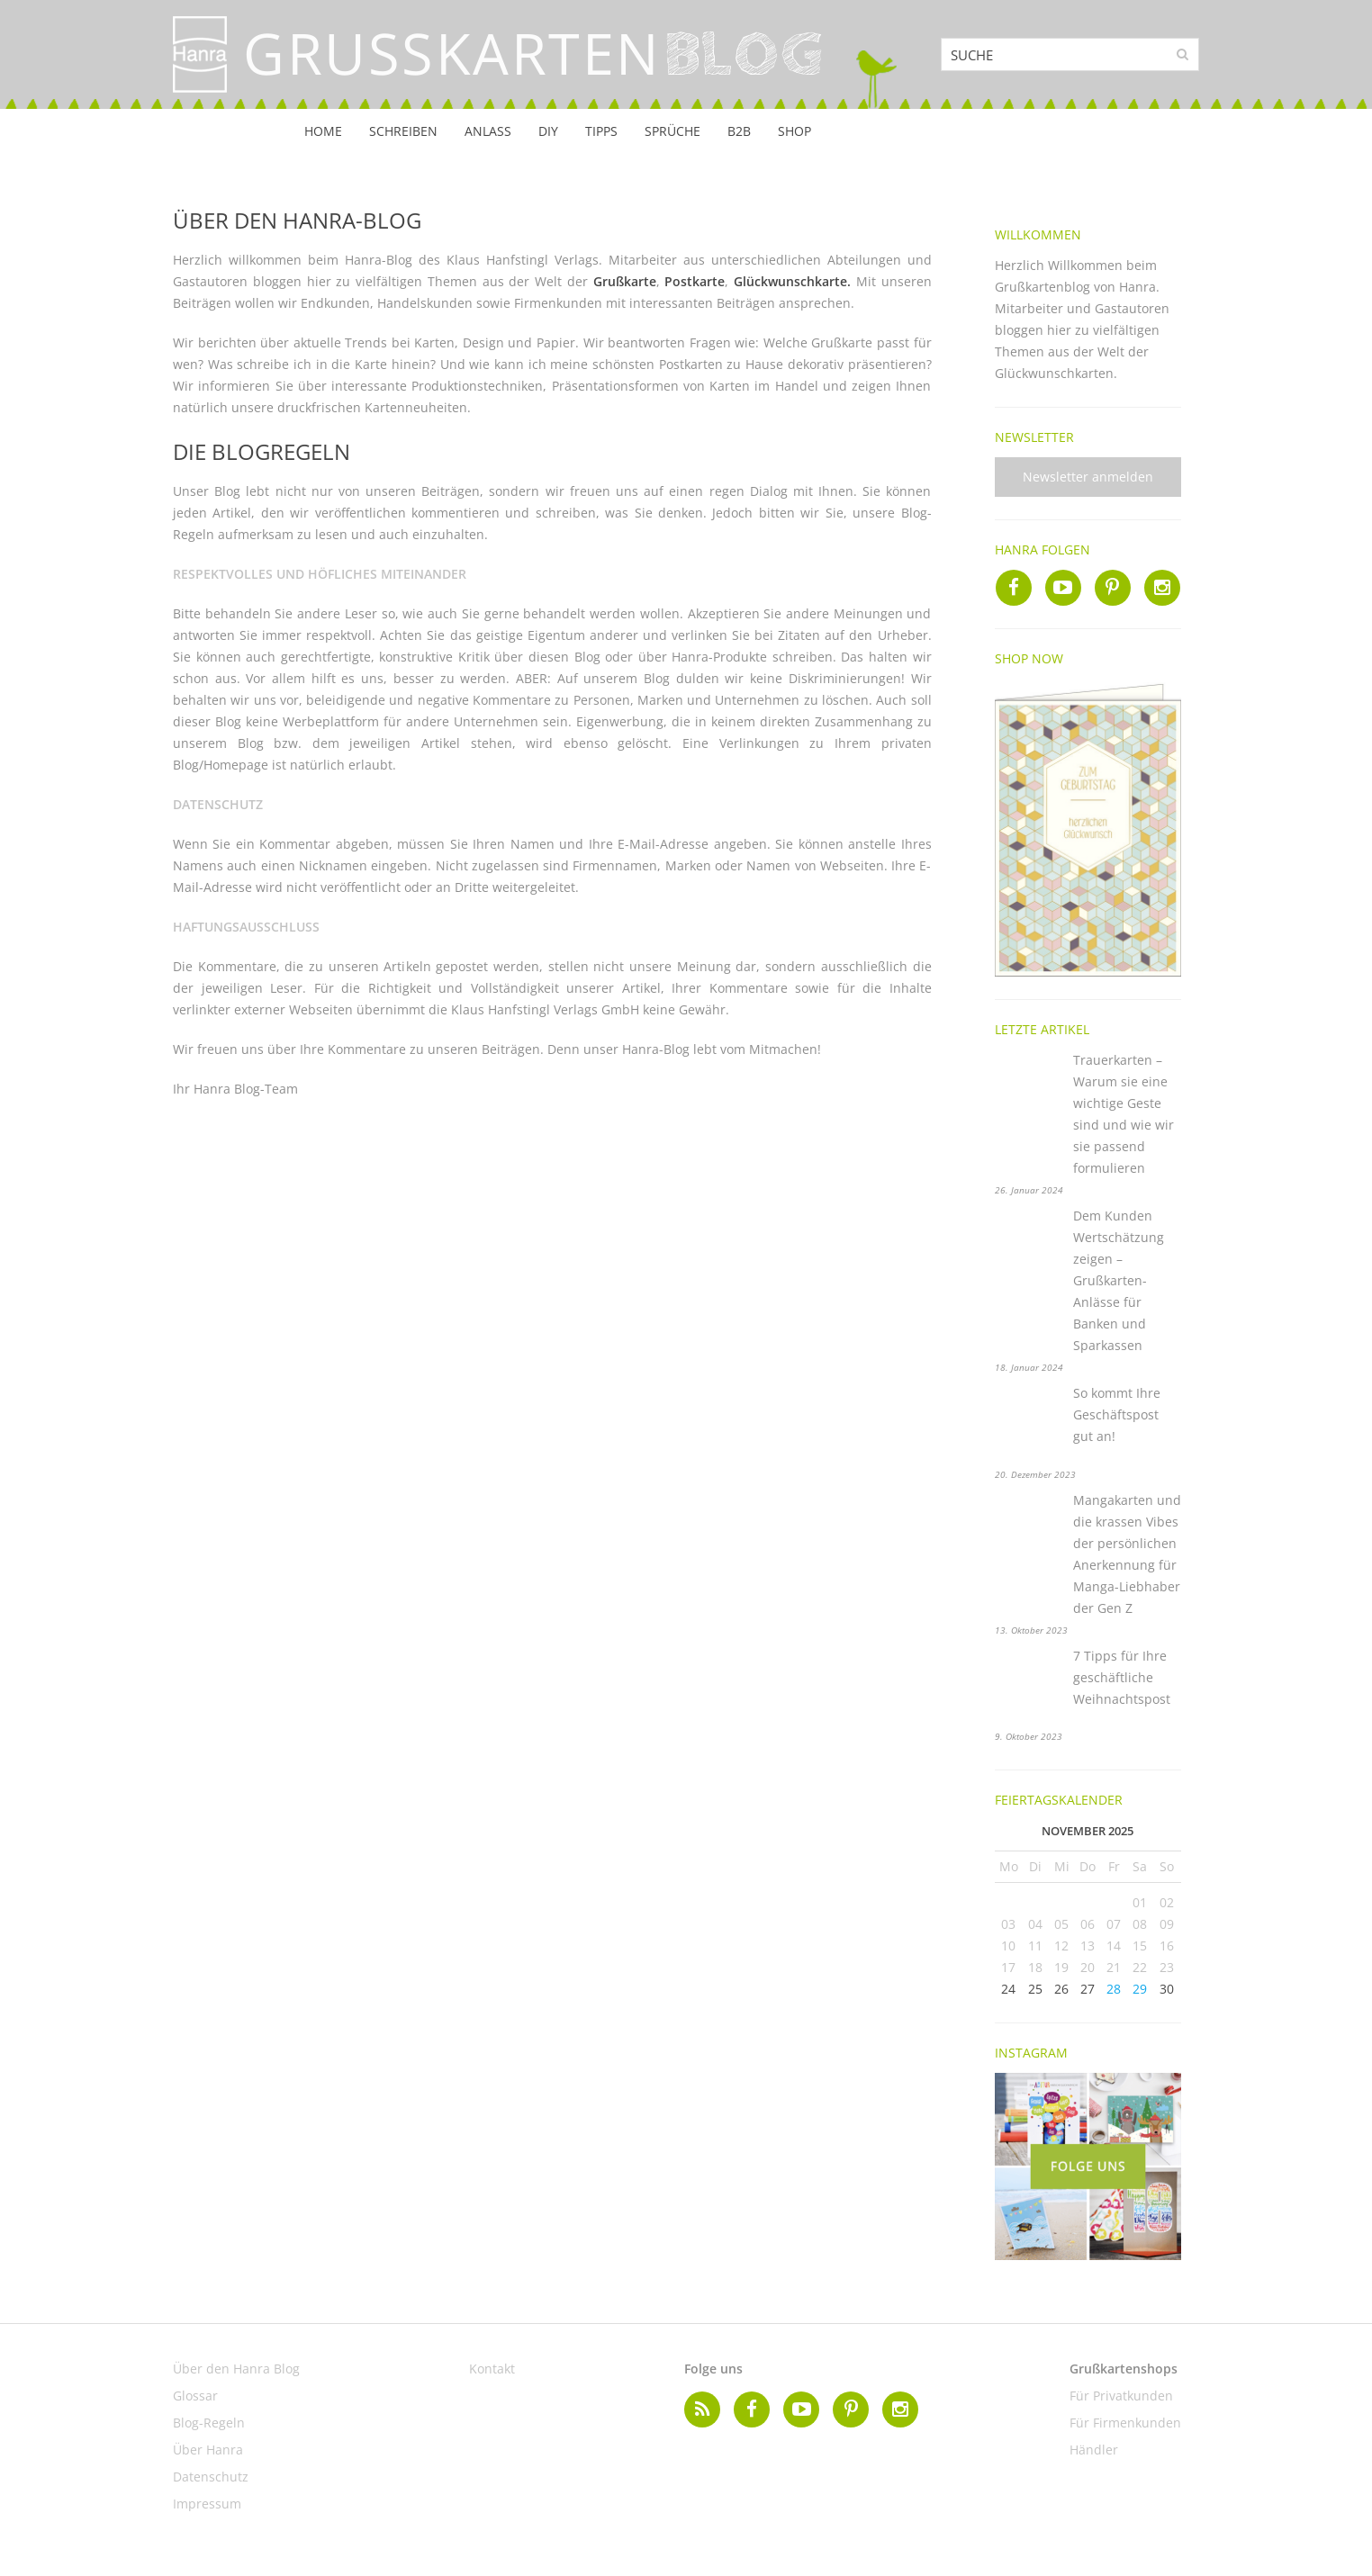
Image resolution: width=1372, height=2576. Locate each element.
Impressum (207, 2503)
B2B (739, 131)
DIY (548, 131)
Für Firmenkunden (1125, 2422)
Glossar (195, 2395)
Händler (1094, 2449)
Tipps (601, 131)
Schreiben (403, 131)
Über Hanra (208, 2449)
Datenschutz (210, 2476)
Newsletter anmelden (1088, 476)
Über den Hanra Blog (236, 2368)
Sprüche (672, 131)
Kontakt (492, 2368)
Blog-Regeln (209, 2422)
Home (323, 131)
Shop (794, 131)
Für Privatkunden (1121, 2395)
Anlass (488, 131)
